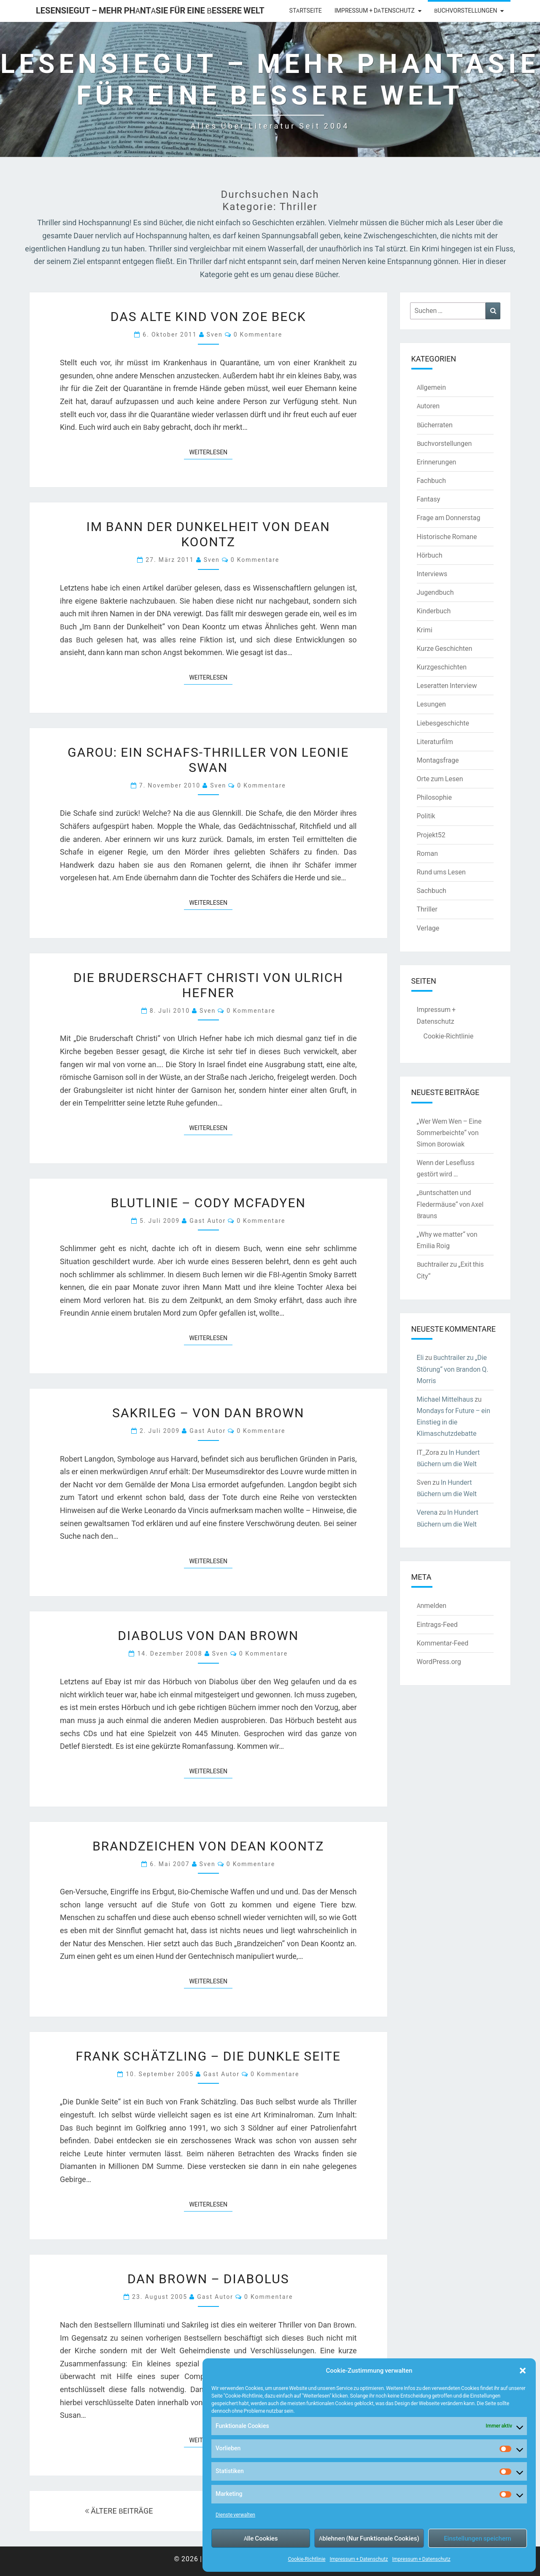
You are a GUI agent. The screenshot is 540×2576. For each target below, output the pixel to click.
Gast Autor (207, 1220)
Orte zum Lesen (440, 778)
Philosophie (434, 797)
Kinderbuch (434, 611)
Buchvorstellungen (465, 10)
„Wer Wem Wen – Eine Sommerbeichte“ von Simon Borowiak (449, 1132)
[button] (522, 2370)
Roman (427, 853)
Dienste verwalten (235, 2514)
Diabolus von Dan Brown (208, 1635)
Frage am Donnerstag (449, 517)
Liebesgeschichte (443, 723)
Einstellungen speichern (477, 2538)
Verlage (428, 928)
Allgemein (431, 387)
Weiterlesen (210, 452)
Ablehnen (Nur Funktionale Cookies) (369, 2538)
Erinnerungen (436, 462)
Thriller (427, 909)
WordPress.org (439, 1661)
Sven (215, 334)
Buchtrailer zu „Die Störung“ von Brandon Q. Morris (453, 1368)
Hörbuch (430, 555)
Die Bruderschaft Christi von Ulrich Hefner (208, 984)
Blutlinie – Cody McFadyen (208, 1202)
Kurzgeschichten (442, 667)
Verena (427, 1512)
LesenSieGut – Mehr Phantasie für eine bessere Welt (150, 10)
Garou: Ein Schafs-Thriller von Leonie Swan (208, 759)
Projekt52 (431, 835)
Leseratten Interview (447, 685)
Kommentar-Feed (443, 1643)
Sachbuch (431, 890)
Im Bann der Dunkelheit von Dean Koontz (208, 533)
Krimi (424, 630)
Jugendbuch (435, 592)
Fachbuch (431, 480)
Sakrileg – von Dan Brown (208, 1412)
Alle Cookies (261, 2538)
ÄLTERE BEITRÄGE (119, 2511)
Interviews (432, 573)
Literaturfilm (435, 741)
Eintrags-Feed (437, 1624)
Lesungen (431, 704)
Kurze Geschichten (444, 648)
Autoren (428, 406)
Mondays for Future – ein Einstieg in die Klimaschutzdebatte (454, 1422)
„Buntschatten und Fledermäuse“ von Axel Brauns (450, 1203)
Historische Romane (447, 536)
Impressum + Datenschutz (358, 2559)
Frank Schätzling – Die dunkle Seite (208, 2055)
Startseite (305, 10)
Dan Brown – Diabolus (208, 2278)
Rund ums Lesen (441, 872)
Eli (420, 1357)
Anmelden (432, 1605)
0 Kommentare (258, 334)
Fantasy (428, 499)
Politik (426, 816)
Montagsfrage (438, 760)
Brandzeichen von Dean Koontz (208, 1845)
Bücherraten (435, 425)
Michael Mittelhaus (445, 1399)
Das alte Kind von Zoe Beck (208, 316)
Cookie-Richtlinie (306, 2559)
